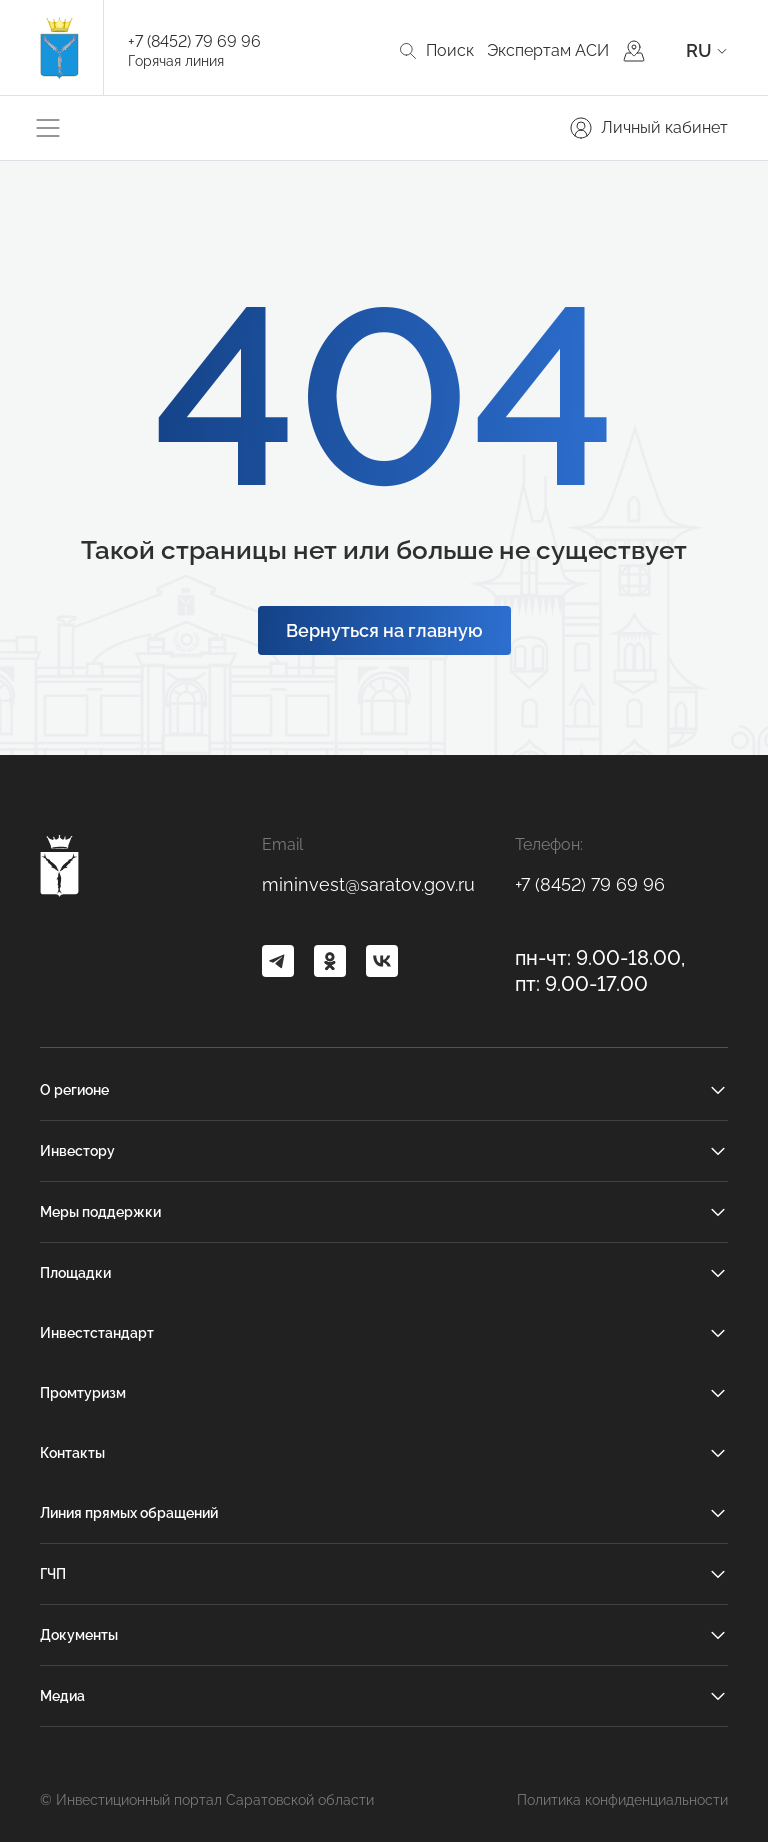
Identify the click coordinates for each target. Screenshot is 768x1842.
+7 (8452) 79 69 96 (194, 41)
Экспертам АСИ (548, 50)
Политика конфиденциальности (622, 1800)
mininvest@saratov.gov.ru (368, 884)
